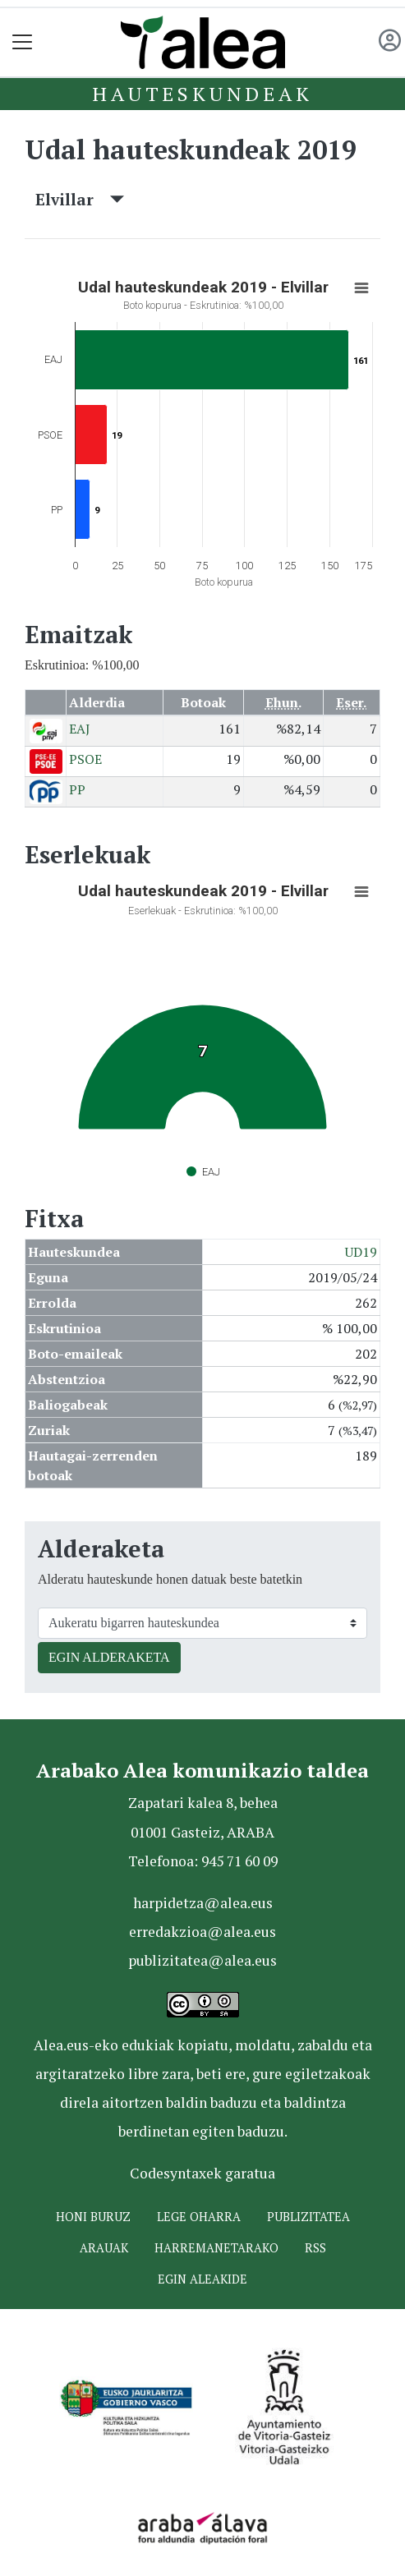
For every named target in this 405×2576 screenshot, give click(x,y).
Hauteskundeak (202, 93)
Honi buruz (93, 2216)
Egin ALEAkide (202, 2279)
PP (77, 789)
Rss (315, 2248)
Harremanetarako (216, 2248)
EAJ (79, 729)
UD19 (361, 1252)
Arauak (104, 2248)
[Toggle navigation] (22, 42)
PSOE (85, 759)
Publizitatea (308, 2216)
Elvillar (79, 199)
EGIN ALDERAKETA (109, 1657)
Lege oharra (199, 2216)
